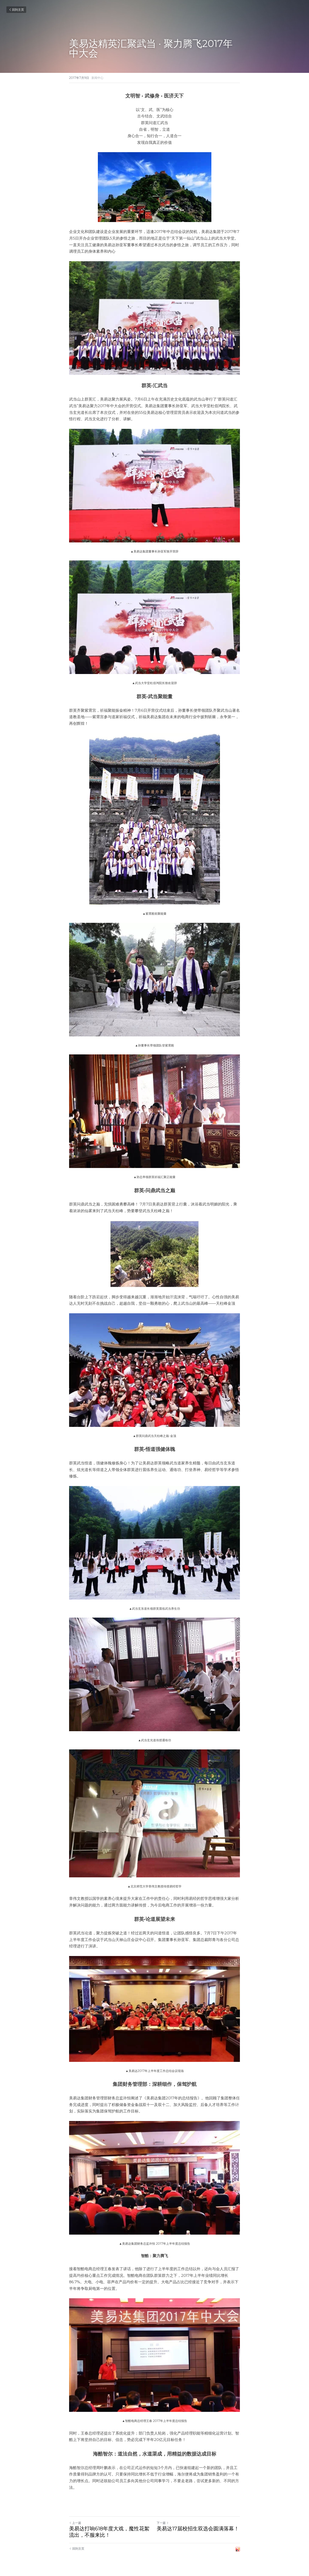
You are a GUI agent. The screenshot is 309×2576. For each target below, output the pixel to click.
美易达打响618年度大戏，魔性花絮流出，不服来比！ (109, 2531)
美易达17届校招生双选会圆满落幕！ (198, 2528)
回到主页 (16, 10)
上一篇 (75, 2523)
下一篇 (163, 2523)
